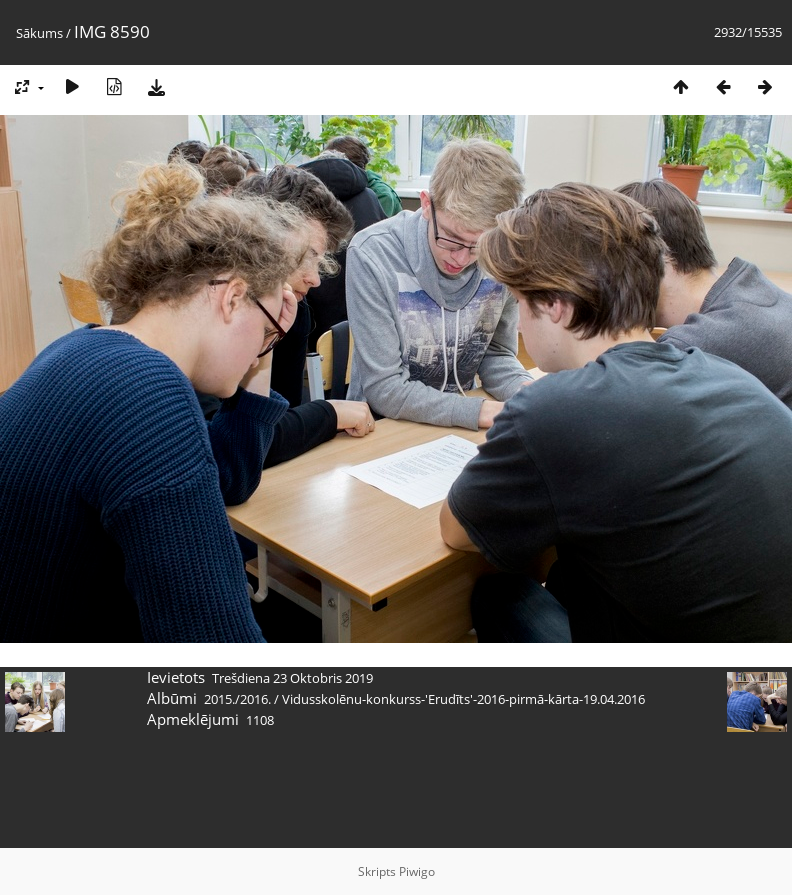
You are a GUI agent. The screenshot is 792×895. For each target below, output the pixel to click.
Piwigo (417, 871)
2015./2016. (237, 699)
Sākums (39, 33)
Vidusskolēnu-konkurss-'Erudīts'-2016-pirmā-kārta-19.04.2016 (463, 699)
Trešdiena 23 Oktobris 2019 (292, 678)
